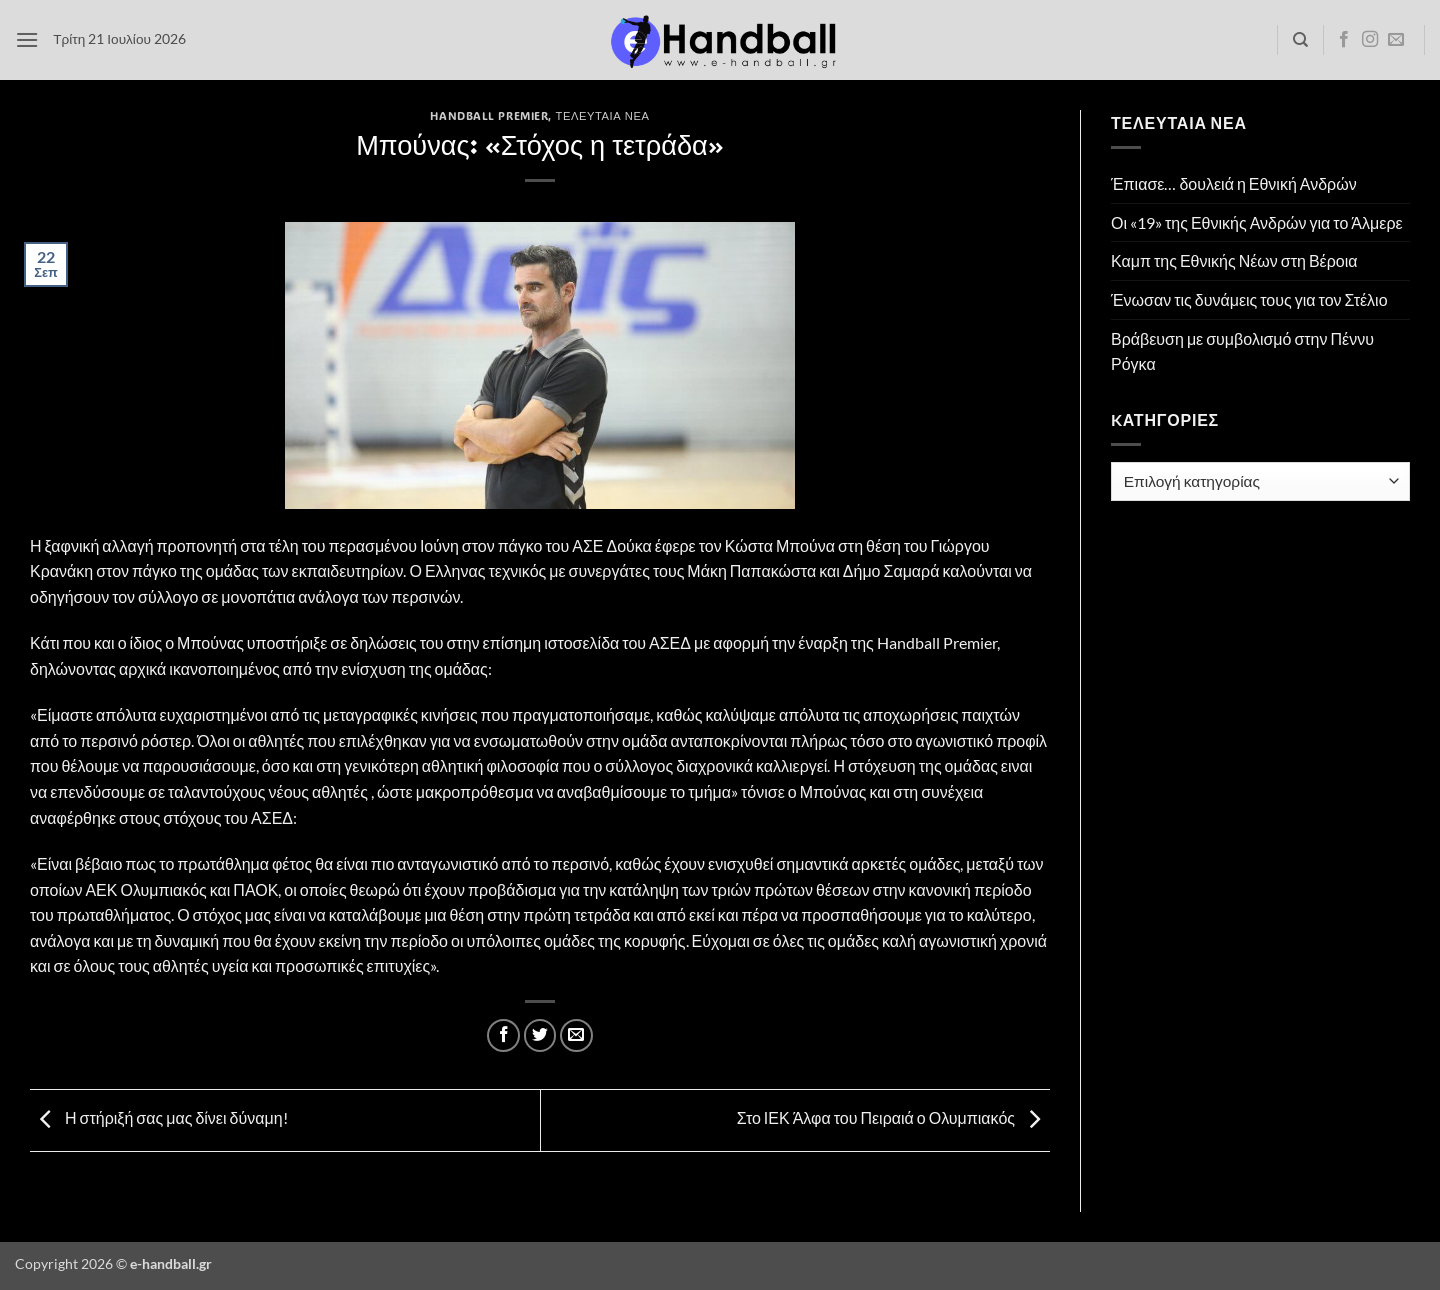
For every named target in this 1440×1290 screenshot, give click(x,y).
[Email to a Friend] (576, 1035)
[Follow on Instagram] (1370, 40)
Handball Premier (489, 115)
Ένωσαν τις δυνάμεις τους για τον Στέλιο (1249, 299)
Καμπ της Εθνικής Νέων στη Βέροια (1234, 260)
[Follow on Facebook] (1344, 40)
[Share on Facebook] (503, 1035)
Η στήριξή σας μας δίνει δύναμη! (159, 1117)
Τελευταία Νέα (603, 115)
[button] (27, 39)
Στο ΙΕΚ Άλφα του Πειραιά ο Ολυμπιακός (893, 1117)
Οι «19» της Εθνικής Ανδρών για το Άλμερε (1257, 222)
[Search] (1300, 40)
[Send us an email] (1396, 40)
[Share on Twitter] (540, 1035)
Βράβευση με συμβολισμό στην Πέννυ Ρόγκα (1242, 351)
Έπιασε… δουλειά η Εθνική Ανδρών (1234, 183)
